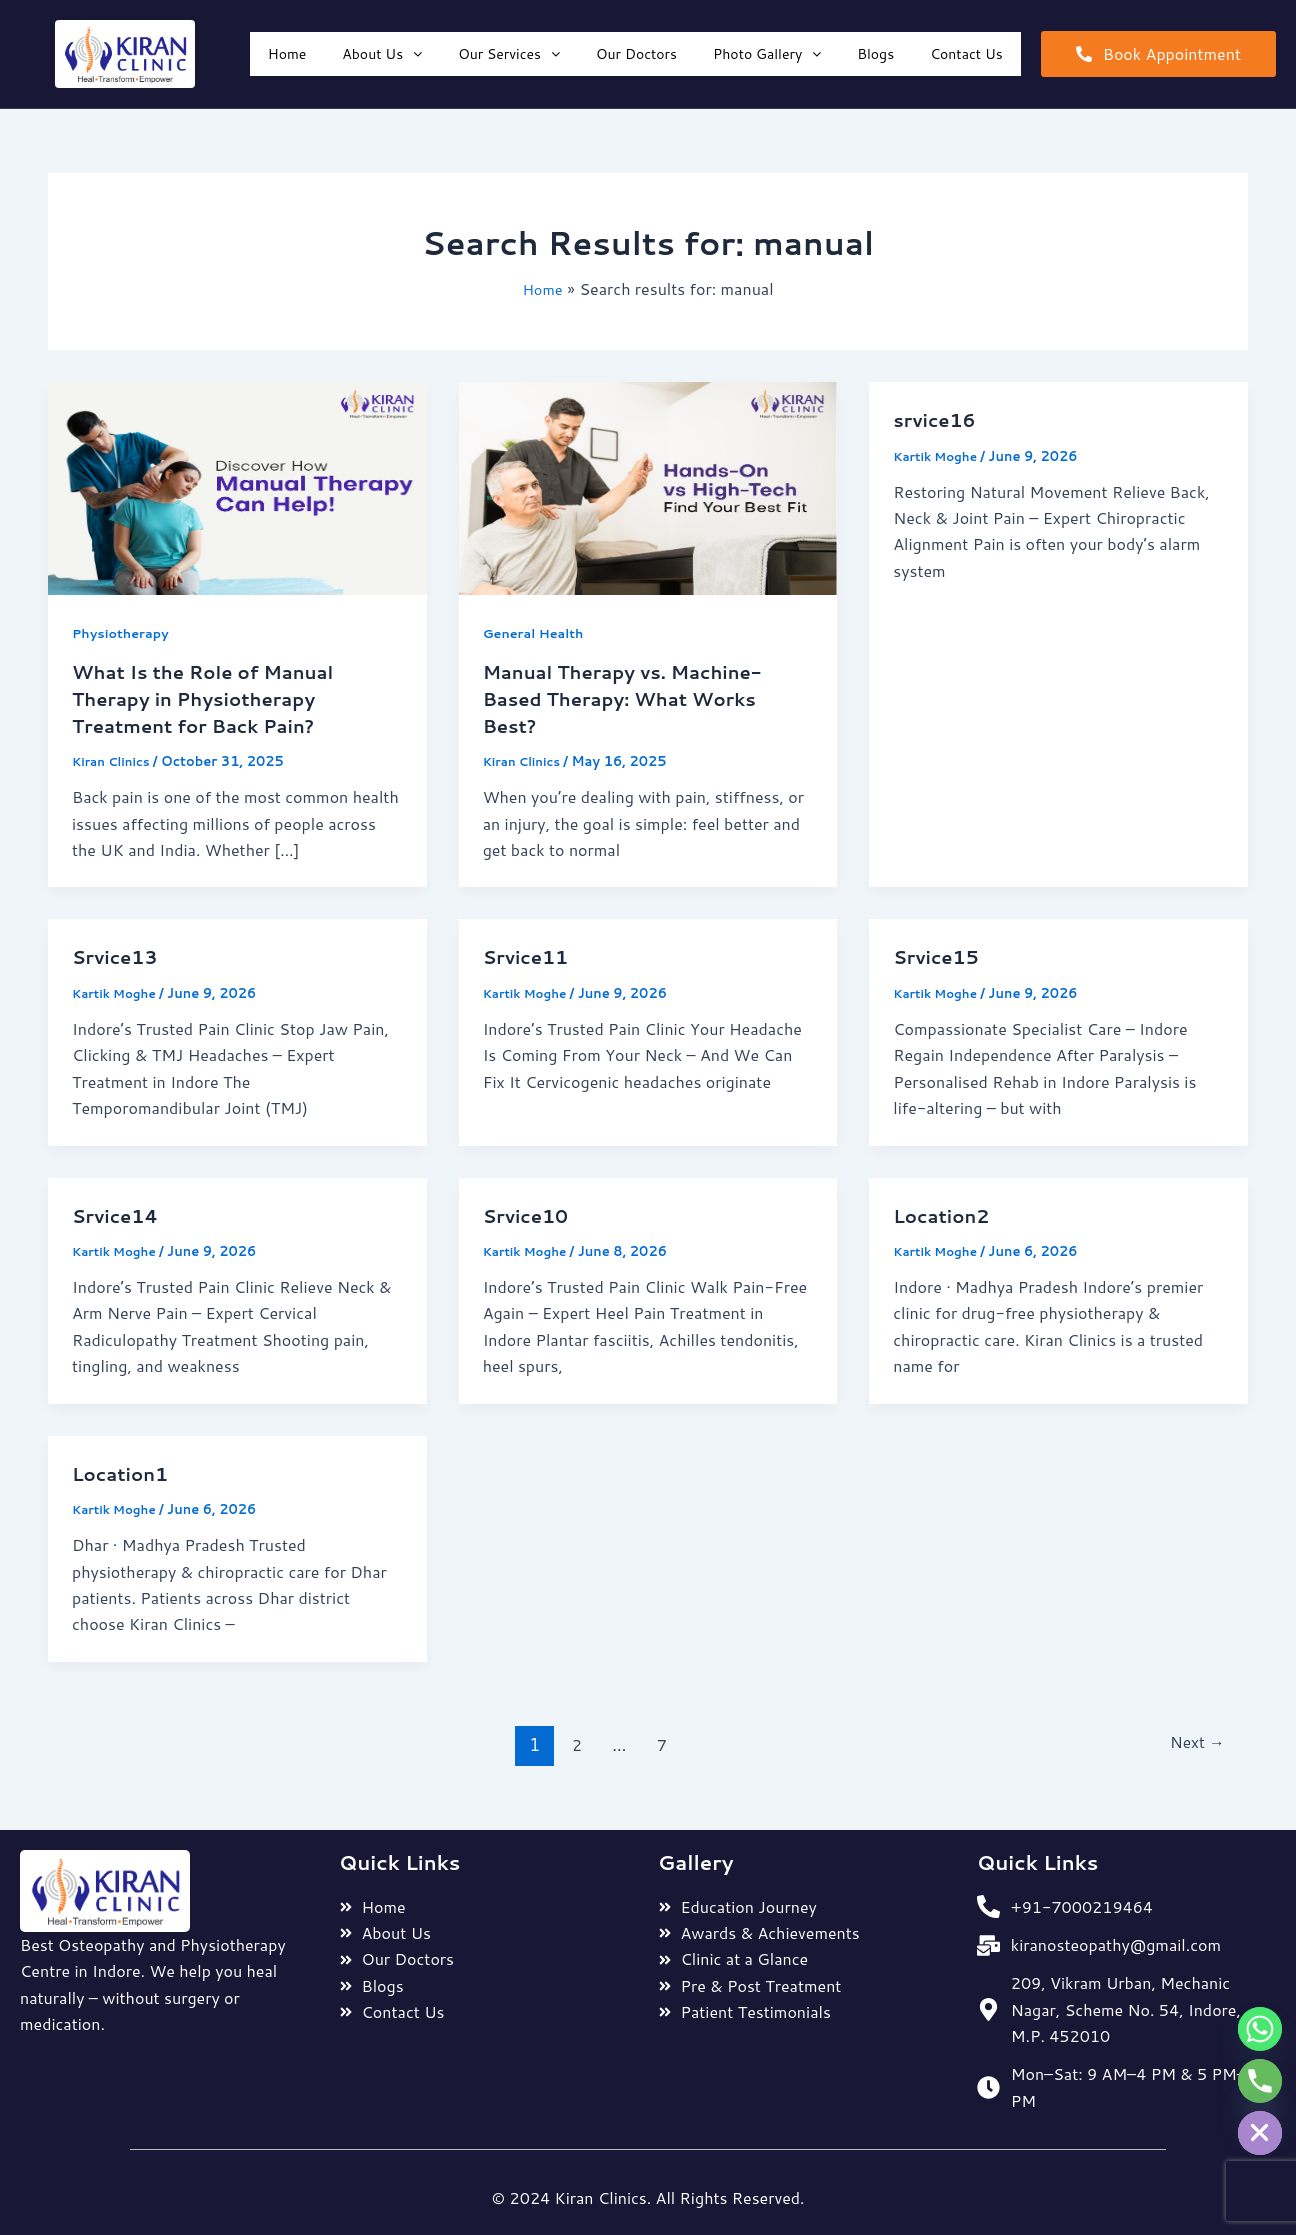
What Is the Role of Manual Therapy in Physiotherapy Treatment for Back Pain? (215, 697)
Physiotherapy (125, 633)
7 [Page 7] (658, 1740)
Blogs (875, 54)
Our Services (509, 54)
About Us (382, 54)
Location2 (945, 1212)
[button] (382, 54)
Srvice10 (530, 1212)
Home (287, 54)
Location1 (124, 1469)
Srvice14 (119, 1212)
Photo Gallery (767, 54)
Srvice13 (119, 954)
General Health (538, 633)
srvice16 (938, 419)
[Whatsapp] (1260, 2029)
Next (1193, 1740)
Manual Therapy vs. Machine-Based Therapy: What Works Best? (636, 697)
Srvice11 (530, 954)
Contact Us (966, 54)
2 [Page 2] (570, 1740)
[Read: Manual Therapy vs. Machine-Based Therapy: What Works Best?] (648, 486)
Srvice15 (940, 954)
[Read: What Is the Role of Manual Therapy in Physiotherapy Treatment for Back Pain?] (237, 486)
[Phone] (1260, 2081)
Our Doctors (636, 54)
